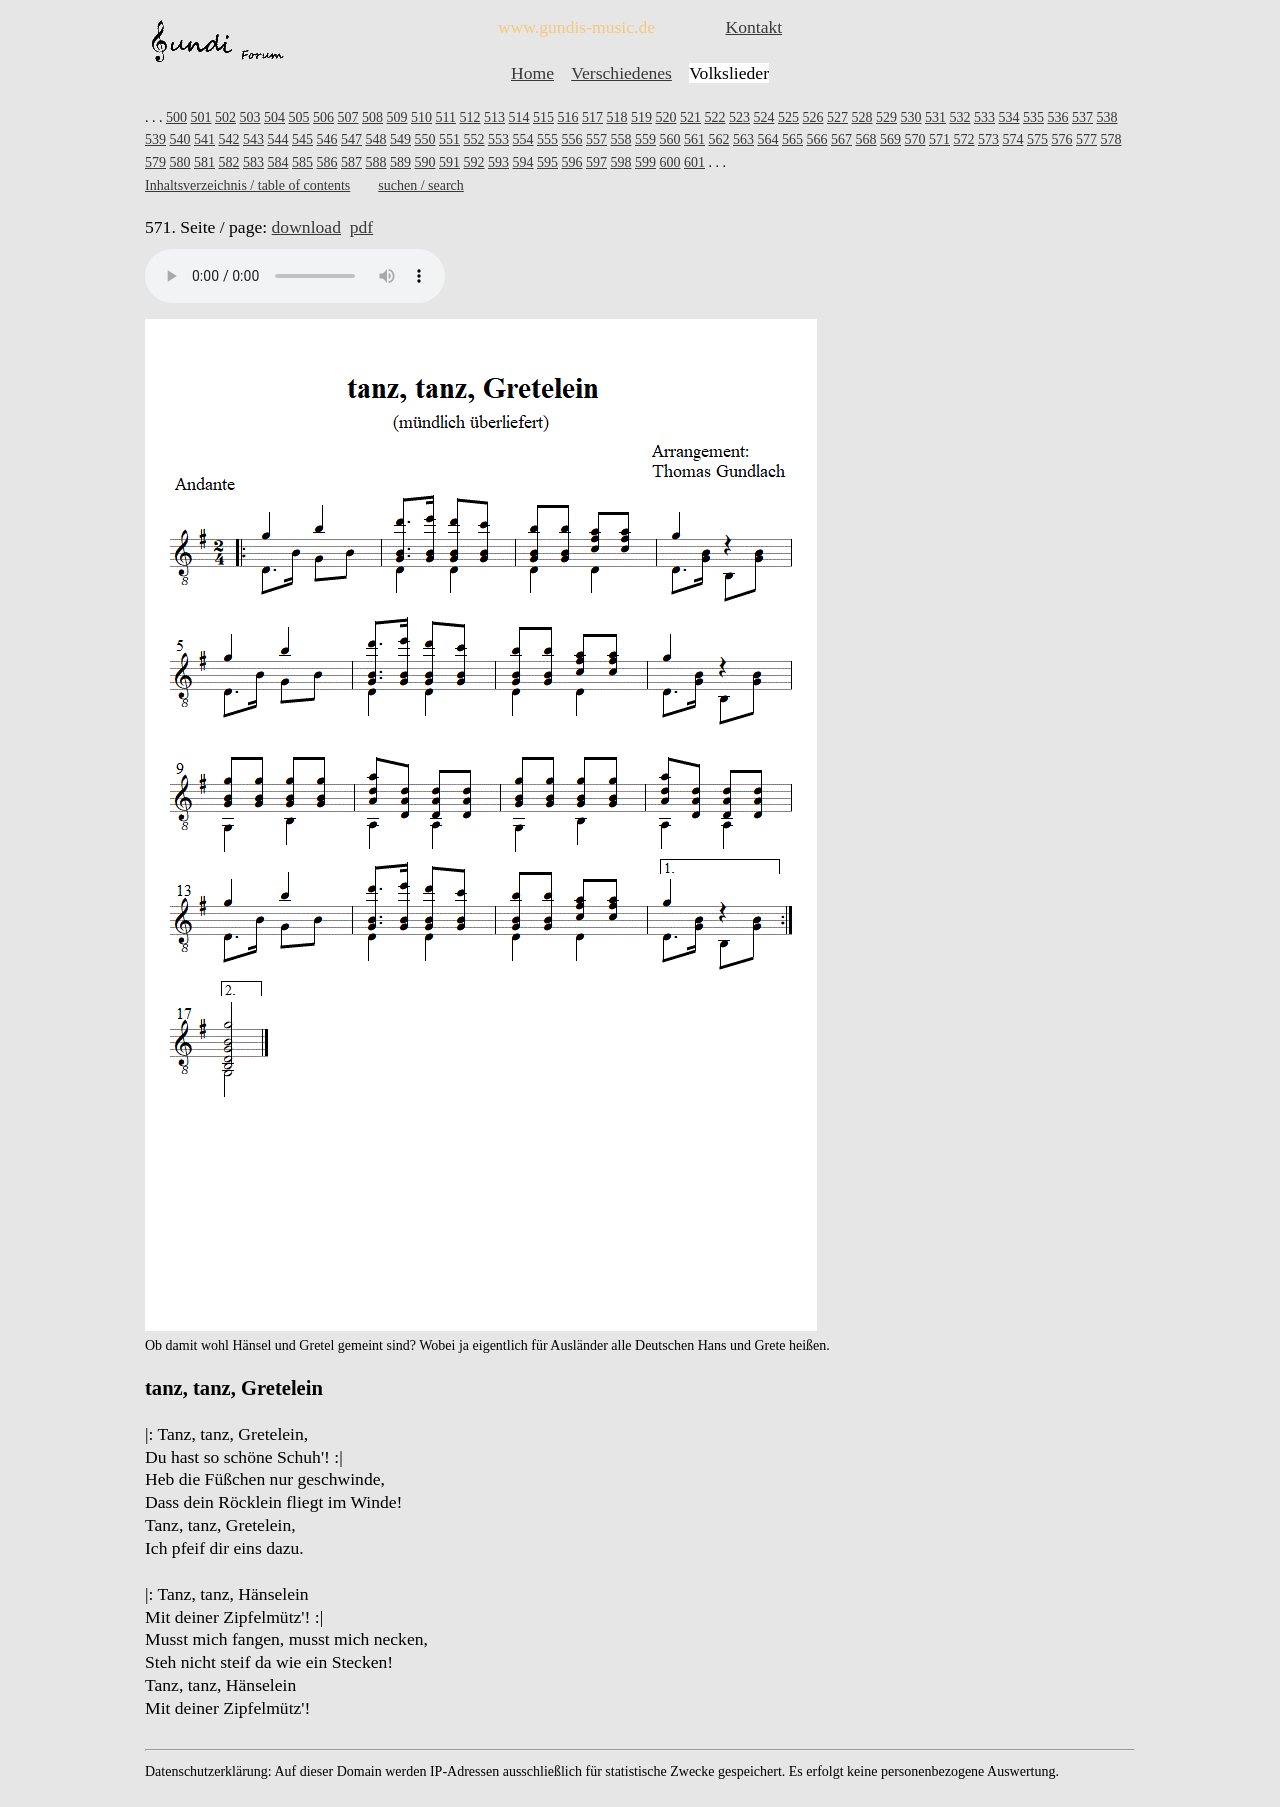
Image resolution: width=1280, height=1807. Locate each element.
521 (690, 117)
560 (670, 139)
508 (372, 117)
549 (400, 139)
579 (155, 162)
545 (302, 139)
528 (861, 117)
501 (201, 117)
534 (1008, 117)
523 (739, 117)
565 (792, 139)
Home (532, 73)
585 (302, 162)
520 (665, 117)
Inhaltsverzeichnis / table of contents (247, 185)
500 (176, 117)
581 (204, 162)
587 (351, 162)
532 (959, 117)
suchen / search (421, 185)
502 (225, 117)
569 (890, 139)
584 (278, 162)
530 (910, 117)
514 (518, 117)
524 (763, 117)
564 (768, 139)
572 (964, 139)
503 (250, 117)
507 (348, 117)
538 (1106, 117)
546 (327, 139)
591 (449, 162)
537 (1082, 117)
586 (327, 162)
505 (299, 117)
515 (543, 117)
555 (547, 139)
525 (788, 117)
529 (886, 117)
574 (1013, 139)
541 (204, 139)
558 (621, 139)
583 (253, 162)
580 (180, 162)
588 (376, 162)
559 (645, 139)
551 (449, 139)
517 (592, 117)
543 (253, 139)
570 (915, 139)
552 (474, 139)
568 (866, 139)
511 (446, 117)
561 (694, 139)
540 (180, 139)
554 (523, 139)
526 (812, 117)
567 (841, 139)
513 (494, 117)
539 (155, 139)
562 (719, 139)
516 (567, 117)
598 (621, 162)
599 (645, 162)
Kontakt (753, 27)
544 (278, 139)
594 (523, 162)
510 (421, 117)
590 (425, 162)
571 (939, 139)
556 (572, 139)
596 (572, 162)
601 (694, 162)
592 (474, 162)
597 (596, 162)
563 (743, 139)
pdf (361, 227)
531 (935, 117)
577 (1086, 139)
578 (1111, 139)
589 (400, 162)
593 (498, 162)
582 (229, 162)
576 (1062, 139)
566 (817, 139)
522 (714, 117)
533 (984, 117)
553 (498, 139)
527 (837, 117)
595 (547, 162)
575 (1037, 139)
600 (670, 162)
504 (274, 117)
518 (616, 117)
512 (469, 117)
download (306, 227)
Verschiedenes (621, 73)
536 (1057, 117)
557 (596, 139)
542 (229, 139)
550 (425, 139)
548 (376, 139)
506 (323, 117)
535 (1033, 117)
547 (351, 139)
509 (397, 117)
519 (641, 117)
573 (988, 139)
